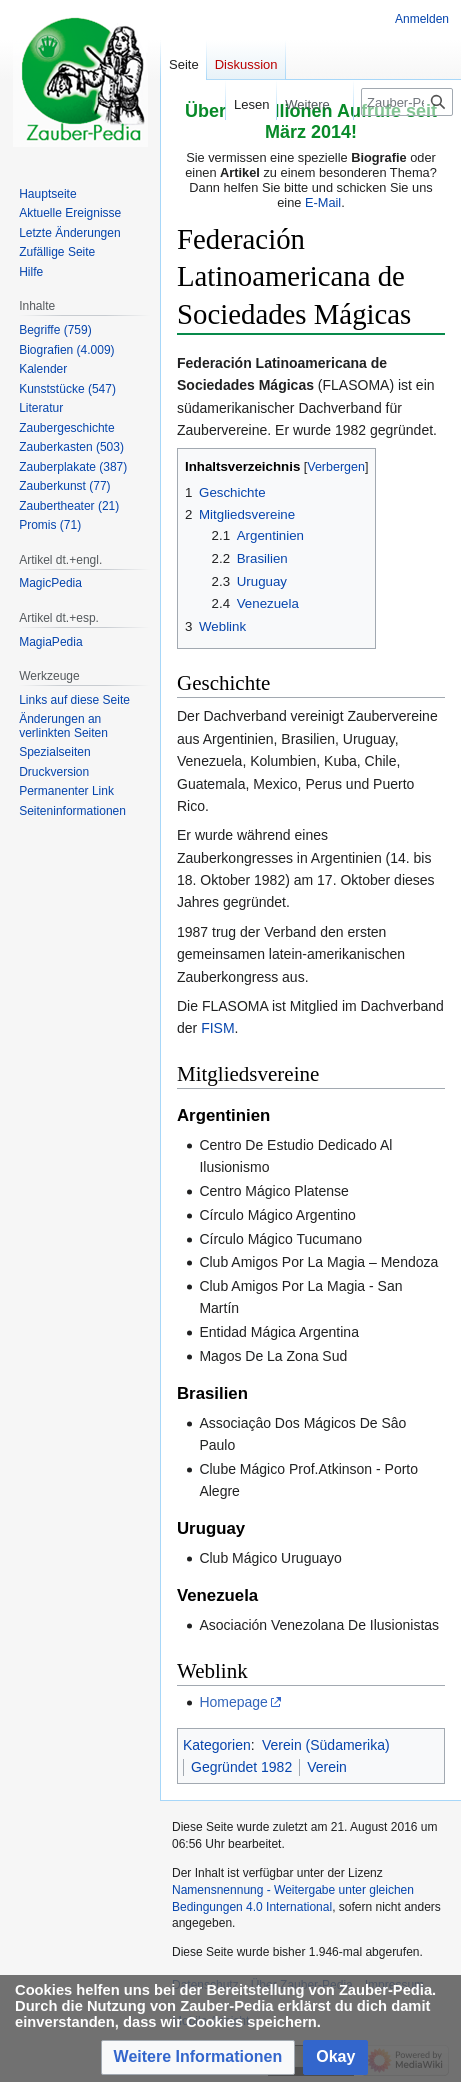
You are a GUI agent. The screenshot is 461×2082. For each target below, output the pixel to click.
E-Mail (323, 202)
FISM (217, 1028)
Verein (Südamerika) (326, 1745)
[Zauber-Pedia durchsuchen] (407, 102)
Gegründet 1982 (241, 1767)
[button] (198, 2057)
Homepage (233, 1702)
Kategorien (217, 1745)
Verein (327, 1767)
